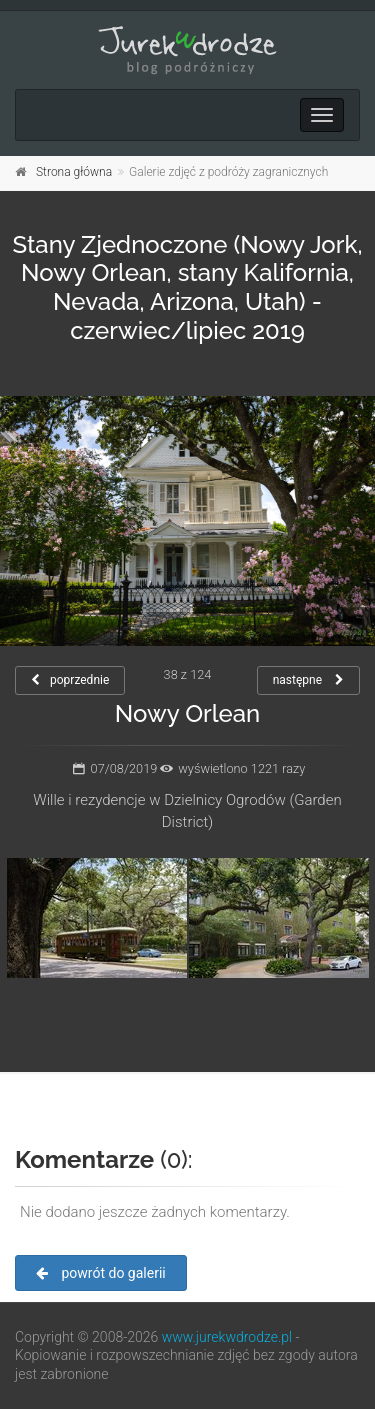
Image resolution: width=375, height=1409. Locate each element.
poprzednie (70, 680)
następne (308, 680)
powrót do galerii (101, 1273)
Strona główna (74, 172)
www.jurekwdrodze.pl (227, 1337)
